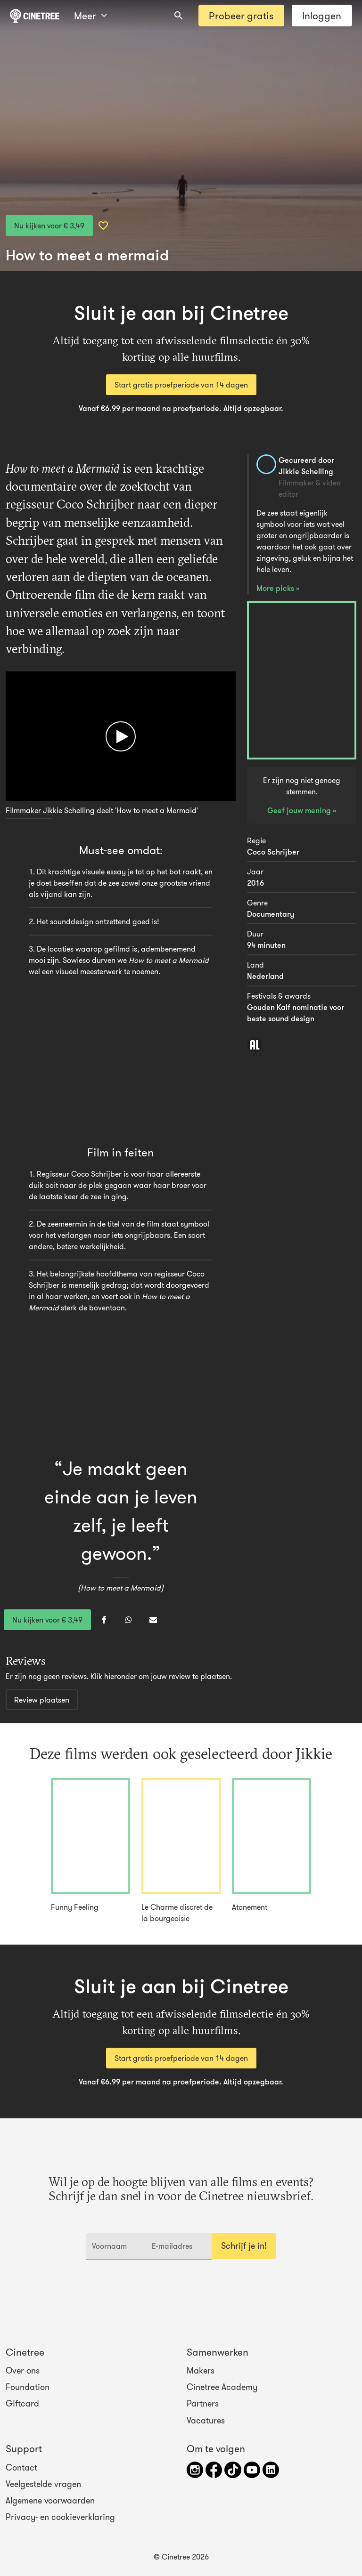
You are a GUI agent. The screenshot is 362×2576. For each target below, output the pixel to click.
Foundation (27, 2387)
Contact (21, 2468)
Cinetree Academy (222, 2387)
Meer (90, 16)
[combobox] (178, 15)
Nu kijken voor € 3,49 (49, 225)
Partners (203, 2403)
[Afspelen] (121, 736)
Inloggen (321, 16)
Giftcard (22, 2403)
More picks (276, 588)
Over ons (23, 2371)
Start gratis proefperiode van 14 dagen (181, 384)
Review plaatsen (41, 1699)
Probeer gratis (241, 16)
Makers (200, 2371)
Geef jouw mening (300, 810)
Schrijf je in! (244, 2246)
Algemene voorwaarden (50, 2500)
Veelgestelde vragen (43, 2484)
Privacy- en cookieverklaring (60, 2517)
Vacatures (206, 2420)
